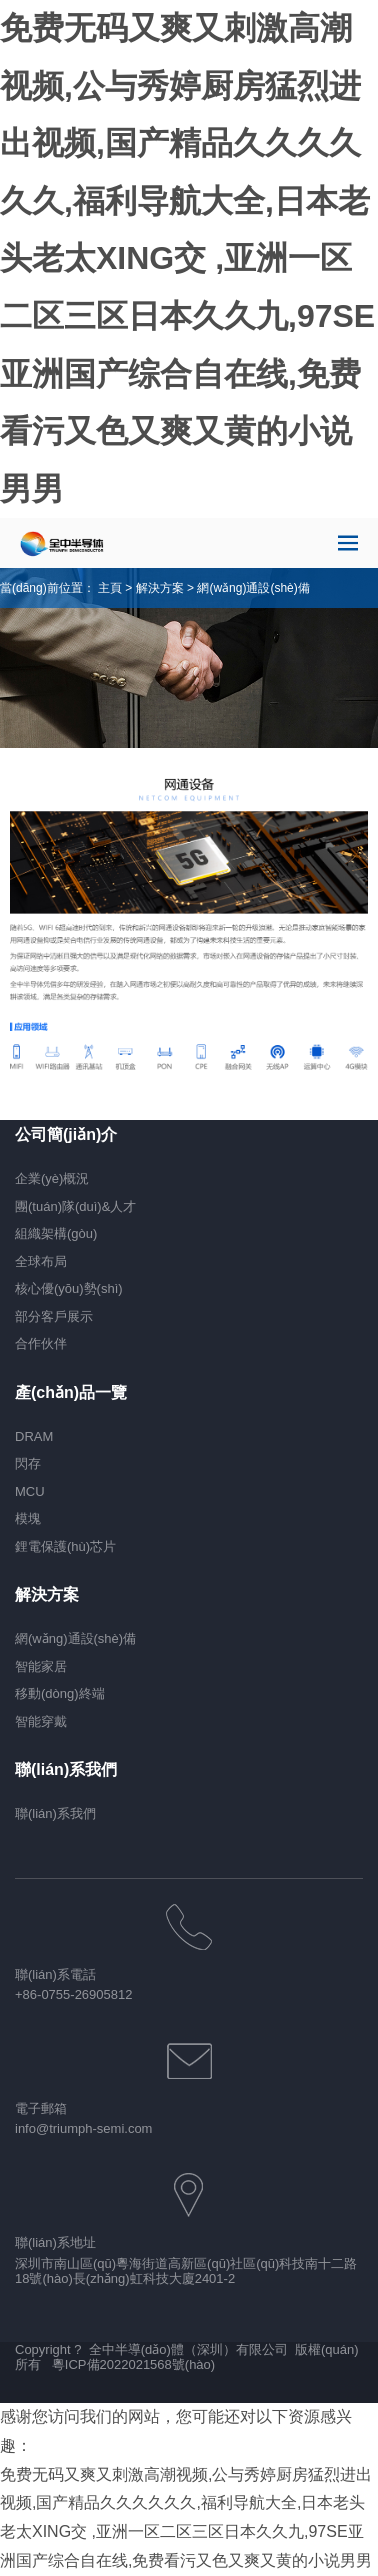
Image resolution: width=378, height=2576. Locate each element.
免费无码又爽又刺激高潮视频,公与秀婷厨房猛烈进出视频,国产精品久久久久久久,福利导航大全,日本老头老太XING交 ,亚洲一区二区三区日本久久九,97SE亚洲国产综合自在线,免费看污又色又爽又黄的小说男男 (187, 258)
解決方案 (160, 588)
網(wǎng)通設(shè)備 (253, 588)
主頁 (110, 588)
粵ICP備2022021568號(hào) (133, 2364)
